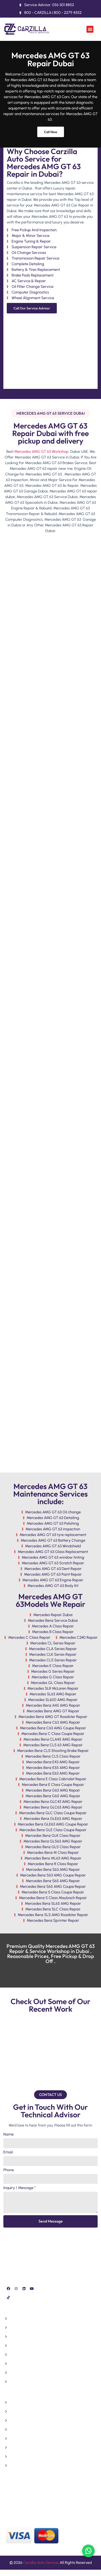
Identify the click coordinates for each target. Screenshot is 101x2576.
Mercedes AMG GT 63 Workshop (41, 451)
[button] (89, 29)
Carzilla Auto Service (40, 2562)
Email (8, 2152)
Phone (8, 2170)
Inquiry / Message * (19, 2188)
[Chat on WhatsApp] (88, 2551)
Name (8, 2134)
